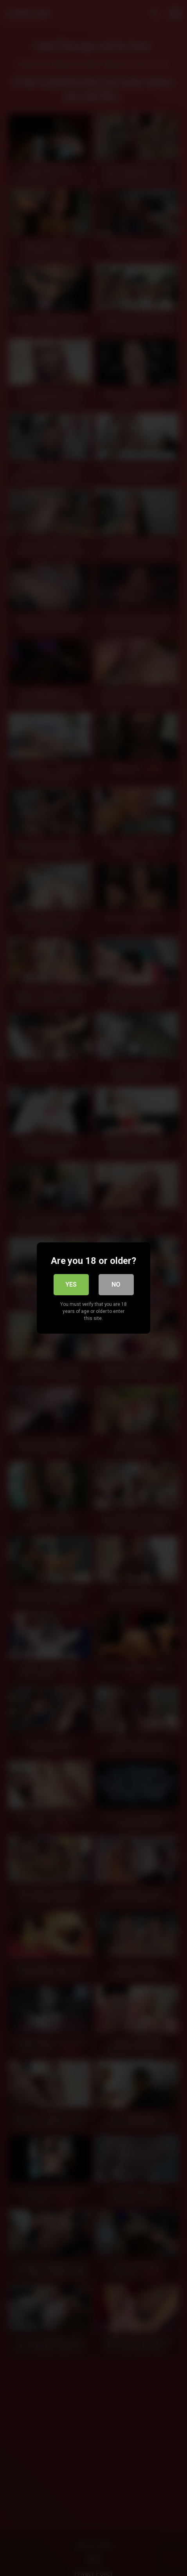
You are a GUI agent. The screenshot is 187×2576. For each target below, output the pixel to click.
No (115, 1284)
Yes (71, 1284)
